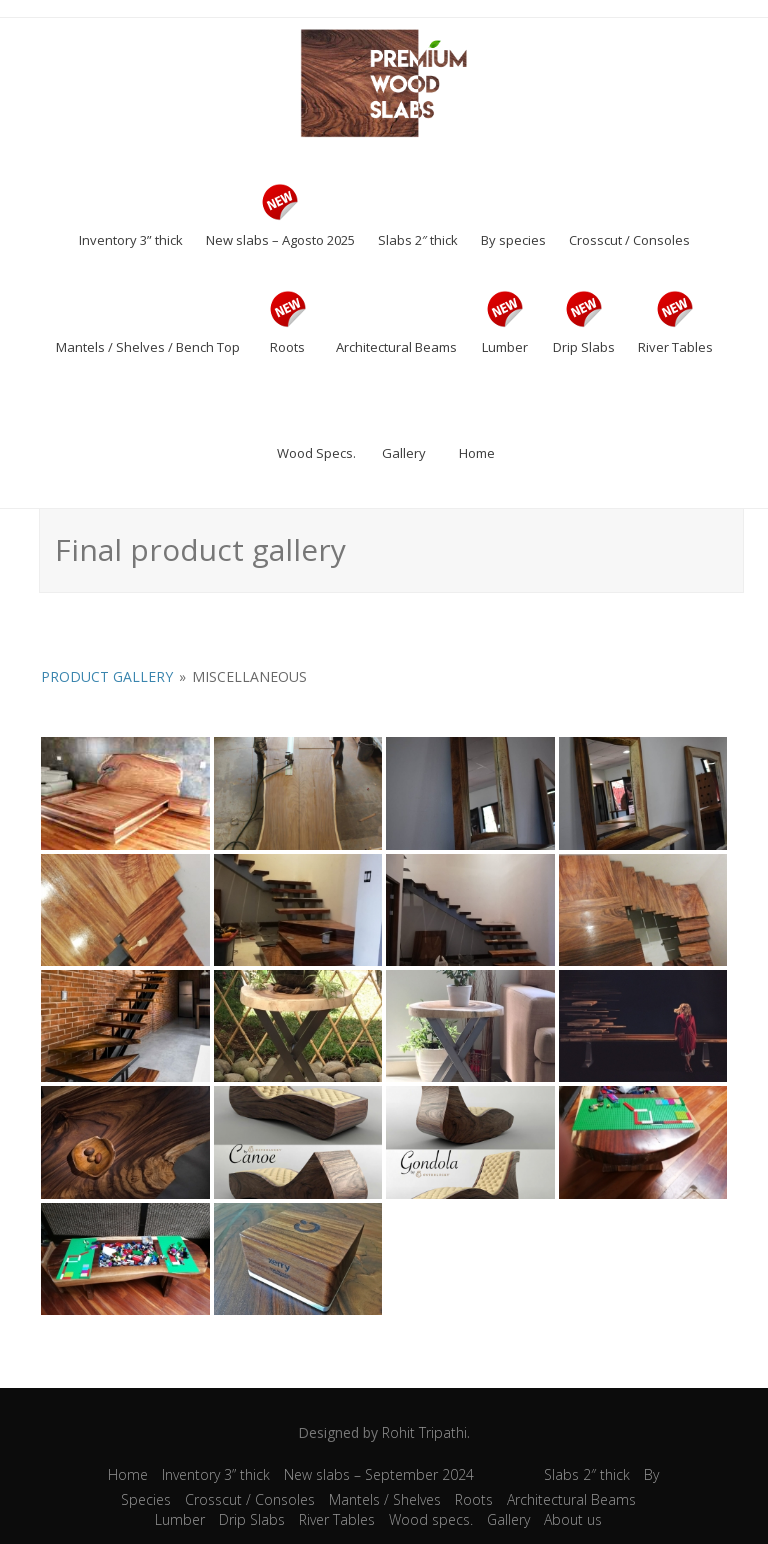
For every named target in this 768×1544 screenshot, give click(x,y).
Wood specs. (431, 1519)
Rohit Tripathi (424, 1432)
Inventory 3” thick (216, 1474)
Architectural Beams (571, 1499)
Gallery (508, 1519)
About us (573, 1519)
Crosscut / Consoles (250, 1499)
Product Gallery (107, 676)
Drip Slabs (252, 1519)
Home (128, 1474)
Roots (474, 1499)
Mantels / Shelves (385, 1499)
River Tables (337, 1519)
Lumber (180, 1519)
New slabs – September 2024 (379, 1474)
